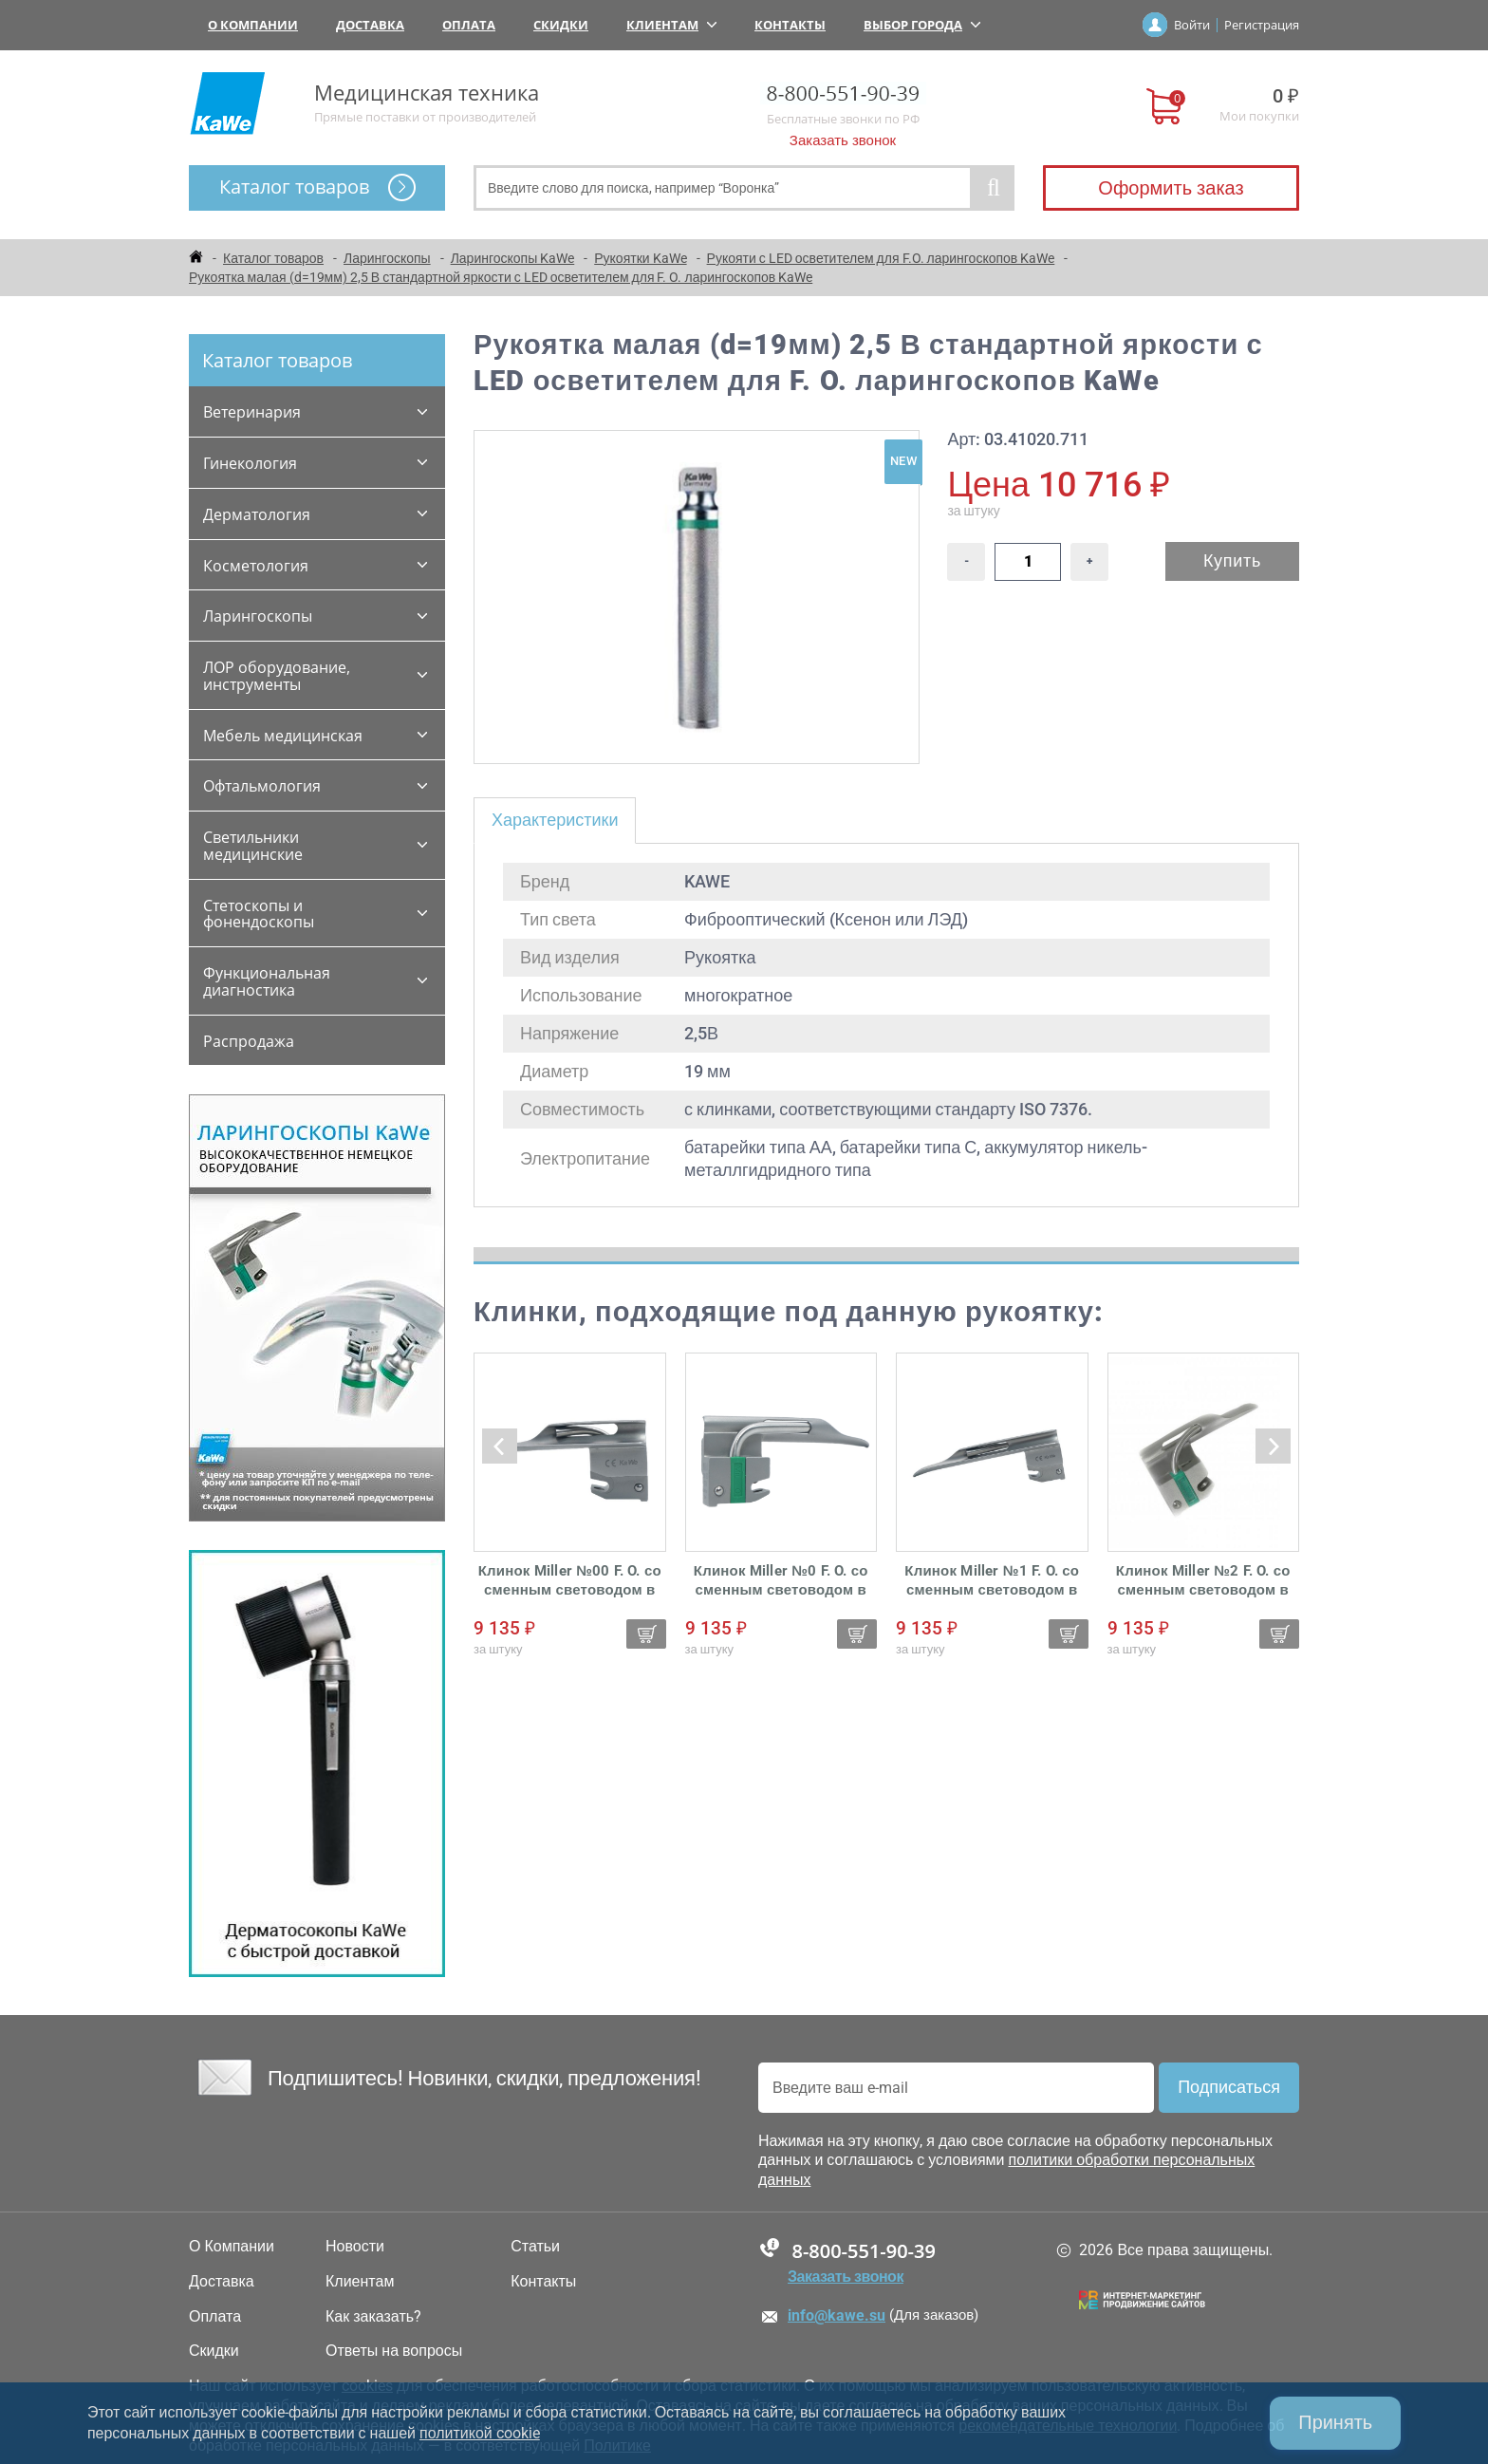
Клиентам (671, 24)
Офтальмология (262, 785)
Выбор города (922, 24)
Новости (355, 2246)
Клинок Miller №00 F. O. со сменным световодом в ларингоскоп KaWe (569, 1580)
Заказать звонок (843, 140)
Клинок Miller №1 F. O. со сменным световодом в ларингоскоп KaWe (991, 1580)
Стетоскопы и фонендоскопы (258, 914)
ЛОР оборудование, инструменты (276, 676)
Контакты (790, 24)
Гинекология (250, 463)
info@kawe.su (836, 2315)
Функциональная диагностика (266, 981)
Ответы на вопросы (394, 2351)
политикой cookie (479, 2433)
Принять (1335, 2423)
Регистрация (1261, 24)
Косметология (255, 565)
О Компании (253, 24)
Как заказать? (373, 2316)
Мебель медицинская (283, 735)
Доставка (370, 24)
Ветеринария (252, 411)
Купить (1232, 560)
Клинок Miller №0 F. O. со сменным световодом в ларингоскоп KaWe (781, 1580)
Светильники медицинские (253, 846)
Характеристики (555, 820)
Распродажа (248, 1041)
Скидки (560, 24)
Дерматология (256, 514)
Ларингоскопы (257, 616)
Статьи (535, 2246)
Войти (1192, 24)
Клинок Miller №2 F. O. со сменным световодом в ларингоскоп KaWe (1203, 1580)
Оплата (468, 24)
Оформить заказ (1170, 188)
